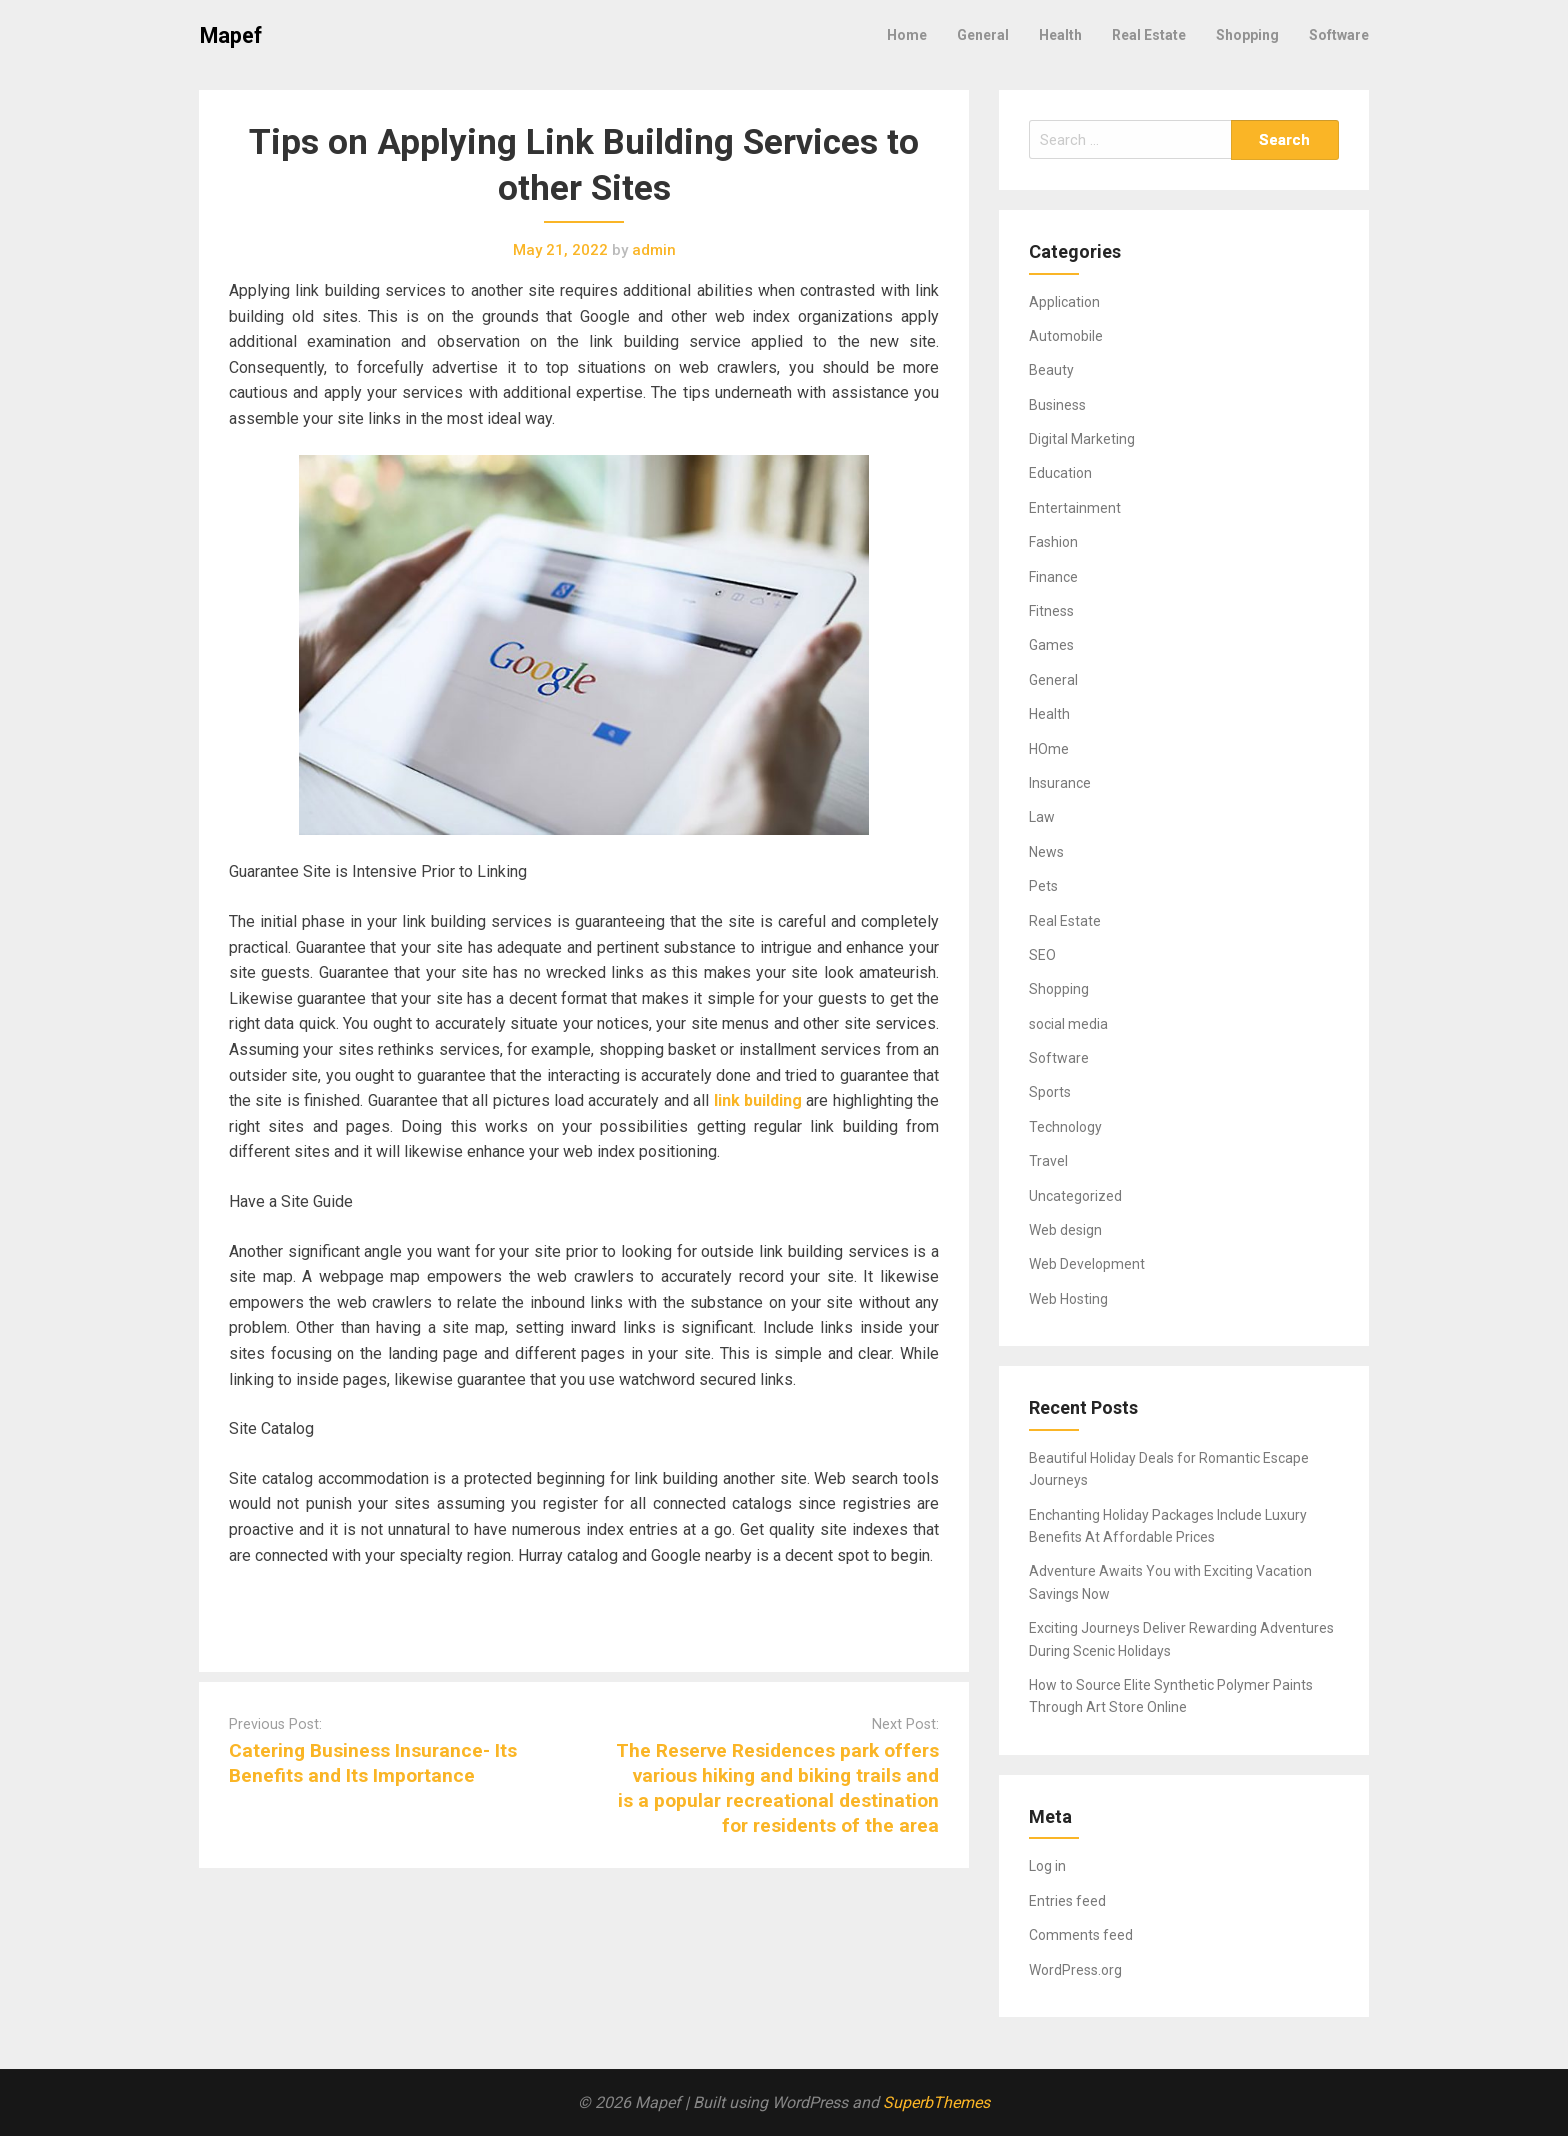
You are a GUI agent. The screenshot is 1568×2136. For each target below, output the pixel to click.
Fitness (1051, 611)
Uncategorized (1075, 1196)
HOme (1049, 749)
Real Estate (1149, 35)
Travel (1048, 1161)
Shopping (1247, 35)
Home (907, 35)
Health (1060, 35)
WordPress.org (1075, 1970)
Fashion (1053, 542)
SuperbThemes (936, 2102)
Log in (1047, 1866)
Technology (1065, 1127)
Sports (1050, 1092)
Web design (1065, 1230)
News (1046, 852)
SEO (1042, 955)
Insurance (1060, 783)
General (983, 35)
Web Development (1087, 1264)
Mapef (231, 35)
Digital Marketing (1082, 439)
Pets (1043, 886)
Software (1339, 35)
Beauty (1051, 370)
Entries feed (1067, 1901)
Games (1051, 645)
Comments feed (1081, 1935)
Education (1060, 473)
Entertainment (1075, 508)
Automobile (1066, 336)
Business (1057, 405)
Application (1064, 302)
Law (1042, 817)
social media (1068, 1024)
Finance (1053, 577)
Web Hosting (1068, 1299)
